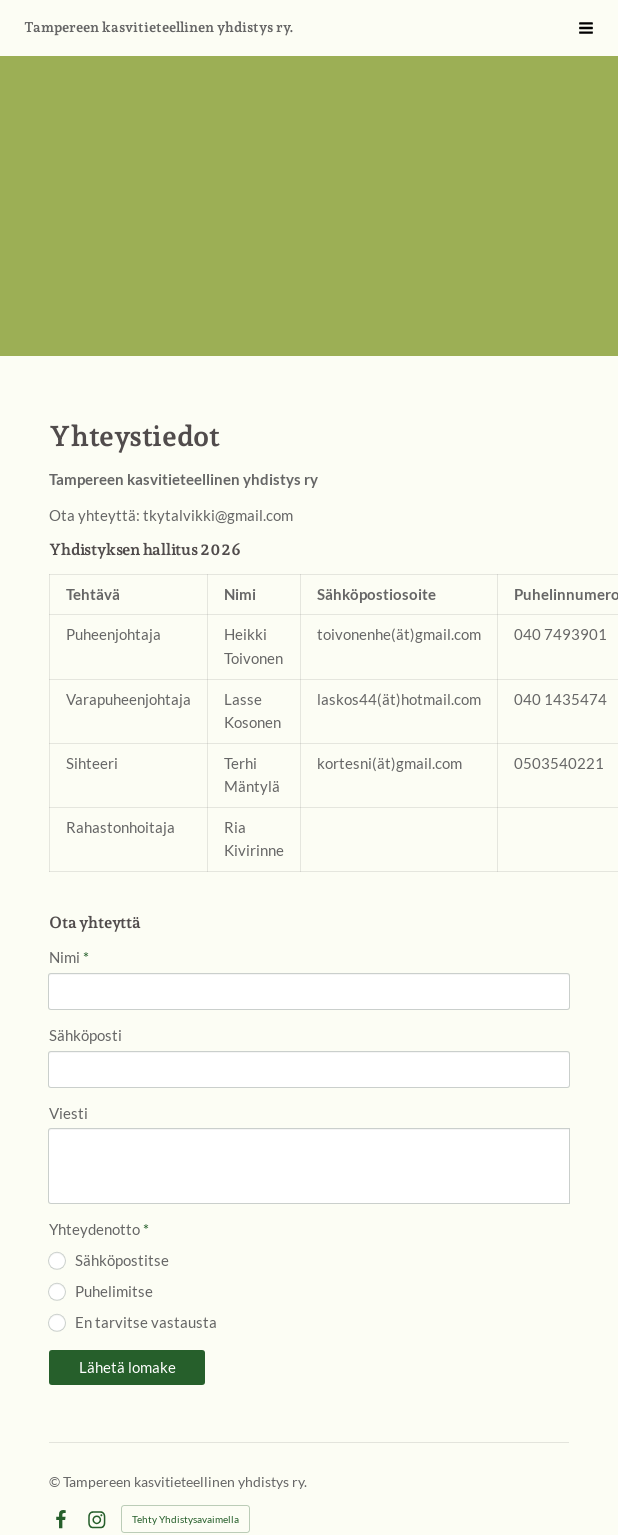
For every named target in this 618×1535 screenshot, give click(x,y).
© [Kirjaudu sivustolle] (56, 1481)
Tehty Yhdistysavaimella (185, 1519)
